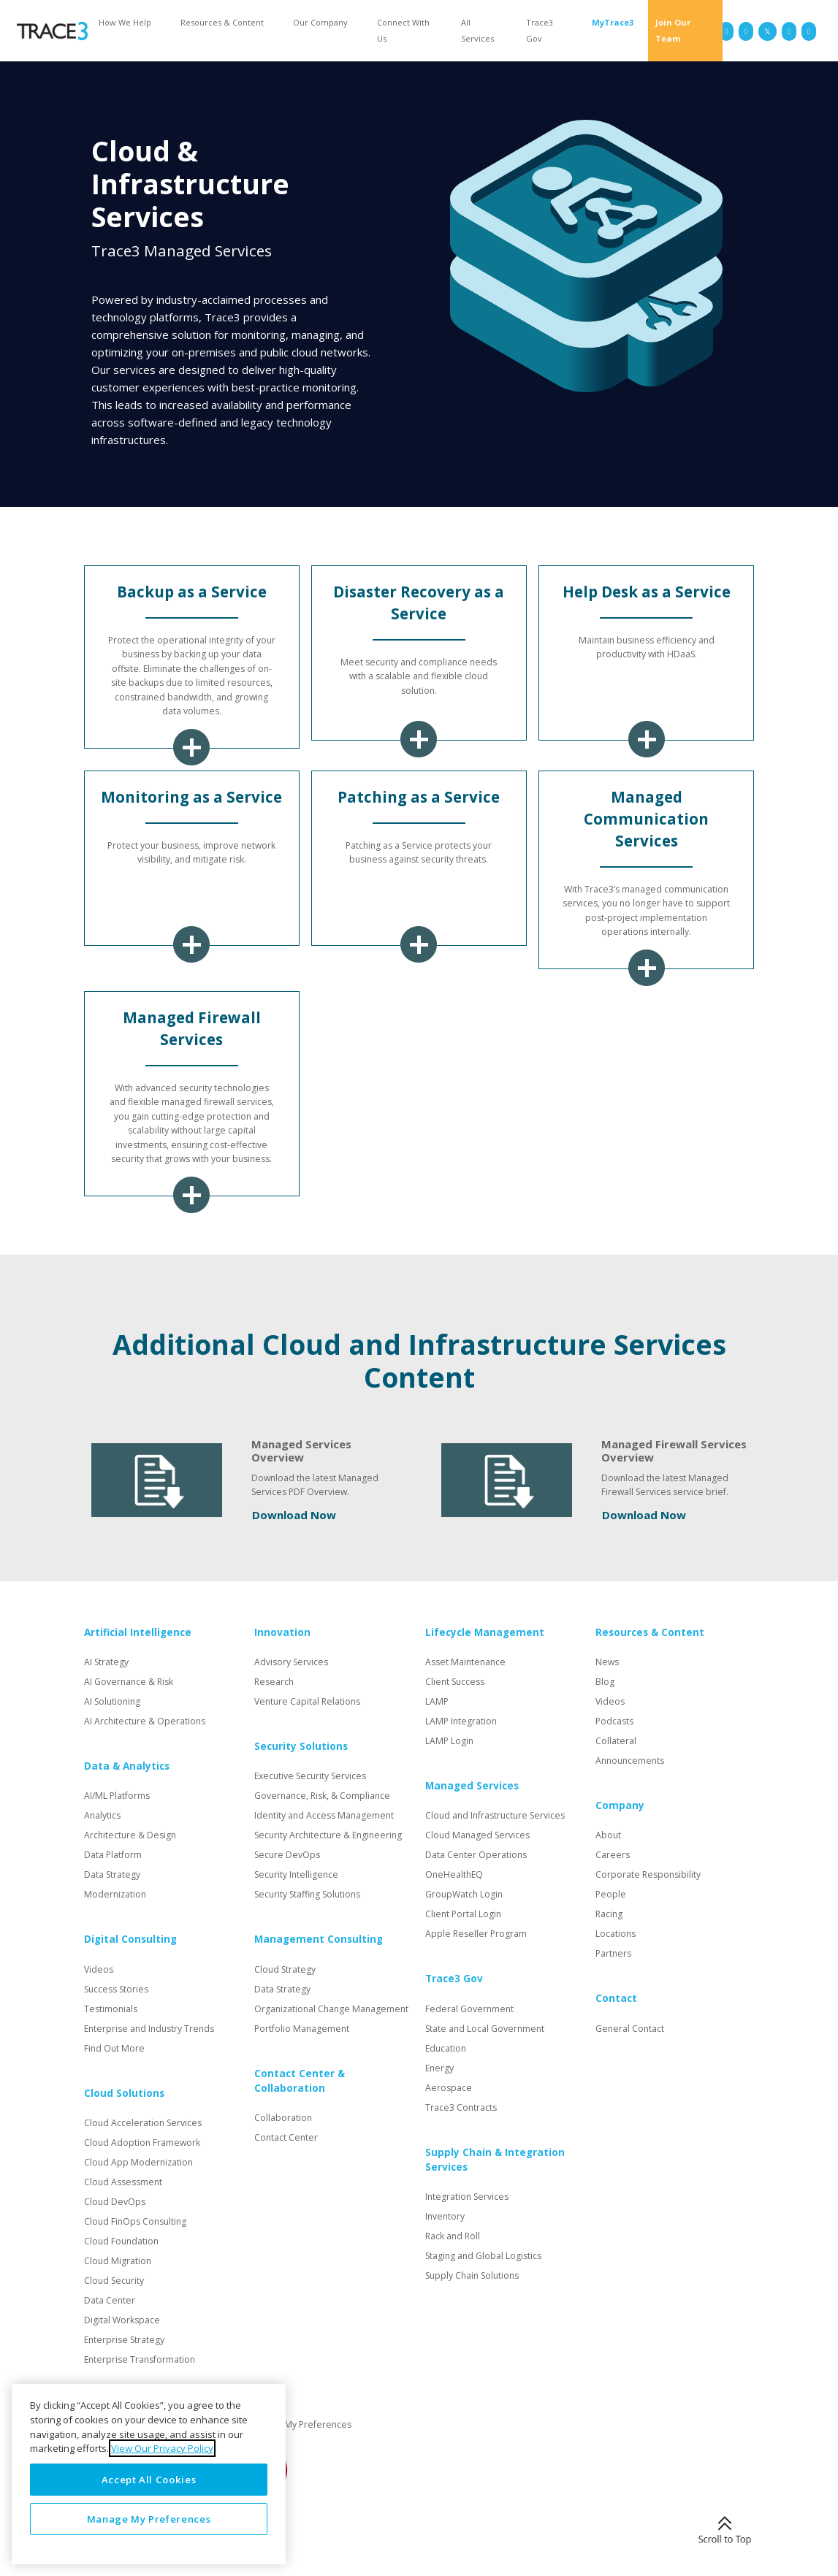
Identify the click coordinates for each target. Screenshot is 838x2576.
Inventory (445, 2216)
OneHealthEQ (454, 1874)
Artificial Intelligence (137, 1632)
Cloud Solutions (124, 2093)
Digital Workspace (122, 2320)
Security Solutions (301, 1746)
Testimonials (110, 2009)
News (607, 1662)
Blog (604, 1681)
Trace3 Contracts (461, 2107)
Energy (439, 2068)
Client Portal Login (463, 1914)
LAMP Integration (461, 1721)
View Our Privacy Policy (162, 2448)
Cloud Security (114, 2280)
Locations (615, 1933)
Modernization (115, 1894)
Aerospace (448, 2088)
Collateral (615, 1741)
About (608, 1835)
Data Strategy (112, 1874)
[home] (52, 31)
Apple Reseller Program (476, 1933)
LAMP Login (449, 1741)
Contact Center (286, 2137)
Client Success (454, 1681)
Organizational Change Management (331, 2009)
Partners (613, 1953)
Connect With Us (403, 30)
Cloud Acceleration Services (143, 2123)
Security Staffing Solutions (307, 1894)
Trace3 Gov (539, 30)
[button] (128, 22)
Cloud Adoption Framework (142, 2142)
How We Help (125, 22)
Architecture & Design (130, 1835)
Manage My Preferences (299, 2424)
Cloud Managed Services (477, 1835)
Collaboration (283, 2117)
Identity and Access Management (324, 1815)
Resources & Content (222, 22)
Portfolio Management (301, 2028)
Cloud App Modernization (138, 2162)
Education (445, 2048)
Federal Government (469, 2009)
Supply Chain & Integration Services (495, 2160)
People (610, 1894)
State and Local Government (484, 2028)
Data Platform (113, 1855)
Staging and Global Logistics (483, 2256)
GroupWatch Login (464, 1894)
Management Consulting (318, 1939)
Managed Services (472, 1785)
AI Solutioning (112, 1701)
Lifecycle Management (484, 1632)
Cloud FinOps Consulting (135, 2221)
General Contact (629, 2028)
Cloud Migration (117, 2261)
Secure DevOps (287, 1855)
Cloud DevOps (114, 2201)
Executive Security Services (310, 1776)
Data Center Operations (476, 1855)
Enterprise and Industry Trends (149, 2028)
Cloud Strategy (285, 1969)
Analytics (102, 1815)
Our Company (320, 22)
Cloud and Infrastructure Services (495, 1815)
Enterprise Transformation (139, 2359)
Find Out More (114, 2048)
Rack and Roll (452, 2236)
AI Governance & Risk (128, 1681)
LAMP (437, 1701)
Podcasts (614, 1721)
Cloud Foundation (121, 2241)
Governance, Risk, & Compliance (322, 1795)
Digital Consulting (130, 1939)
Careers (612, 1855)
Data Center (109, 2300)
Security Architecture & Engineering (328, 1835)
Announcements (629, 1760)
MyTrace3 (612, 22)
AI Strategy (106, 1662)
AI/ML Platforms (117, 1795)
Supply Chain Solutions (472, 2275)
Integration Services (466, 2196)
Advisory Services (291, 1662)
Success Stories (116, 1989)
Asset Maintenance (465, 1662)
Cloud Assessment (123, 2182)
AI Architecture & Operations (144, 1721)
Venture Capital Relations (307, 1701)
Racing (608, 1914)
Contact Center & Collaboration (299, 2081)
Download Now (294, 1514)
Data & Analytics (126, 1766)
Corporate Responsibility (648, 1874)
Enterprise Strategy (124, 2340)
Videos (98, 1969)
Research (274, 1681)
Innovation (282, 1632)
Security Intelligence (296, 1874)
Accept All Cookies (149, 2479)
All (477, 30)
